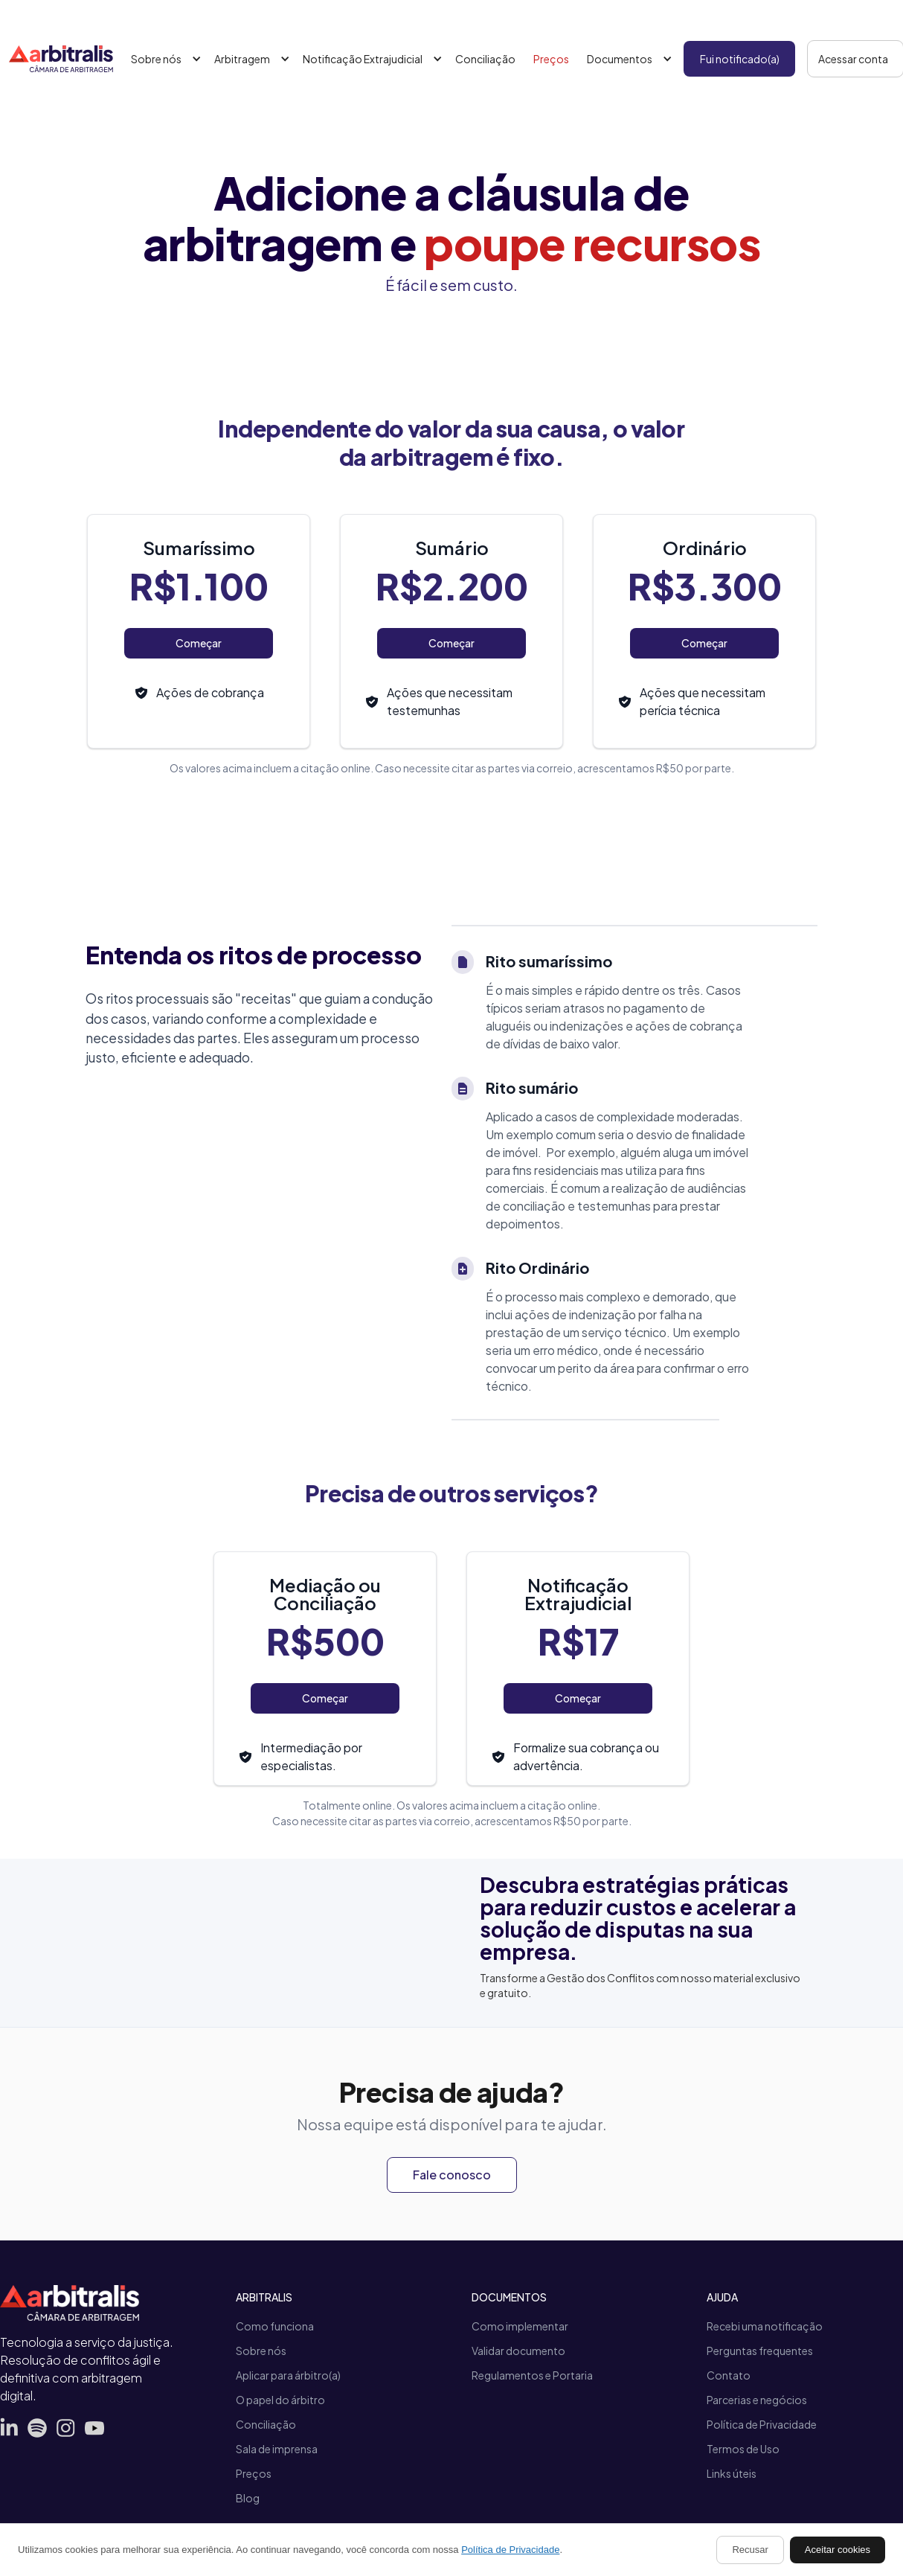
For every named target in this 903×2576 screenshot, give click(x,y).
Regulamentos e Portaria (532, 2375)
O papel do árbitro (280, 2399)
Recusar (750, 2549)
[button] (163, 58)
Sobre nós (261, 2350)
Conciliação (485, 58)
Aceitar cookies (837, 2549)
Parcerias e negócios (757, 2399)
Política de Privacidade (762, 2424)
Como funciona (275, 2326)
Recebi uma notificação (765, 2326)
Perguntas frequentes (760, 2350)
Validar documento (518, 2350)
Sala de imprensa (277, 2448)
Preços (551, 58)
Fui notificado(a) (740, 58)
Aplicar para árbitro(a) (288, 2375)
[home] (61, 59)
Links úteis (731, 2473)
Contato (729, 2375)
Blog (248, 2498)
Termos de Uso (743, 2448)
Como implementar (520, 2326)
